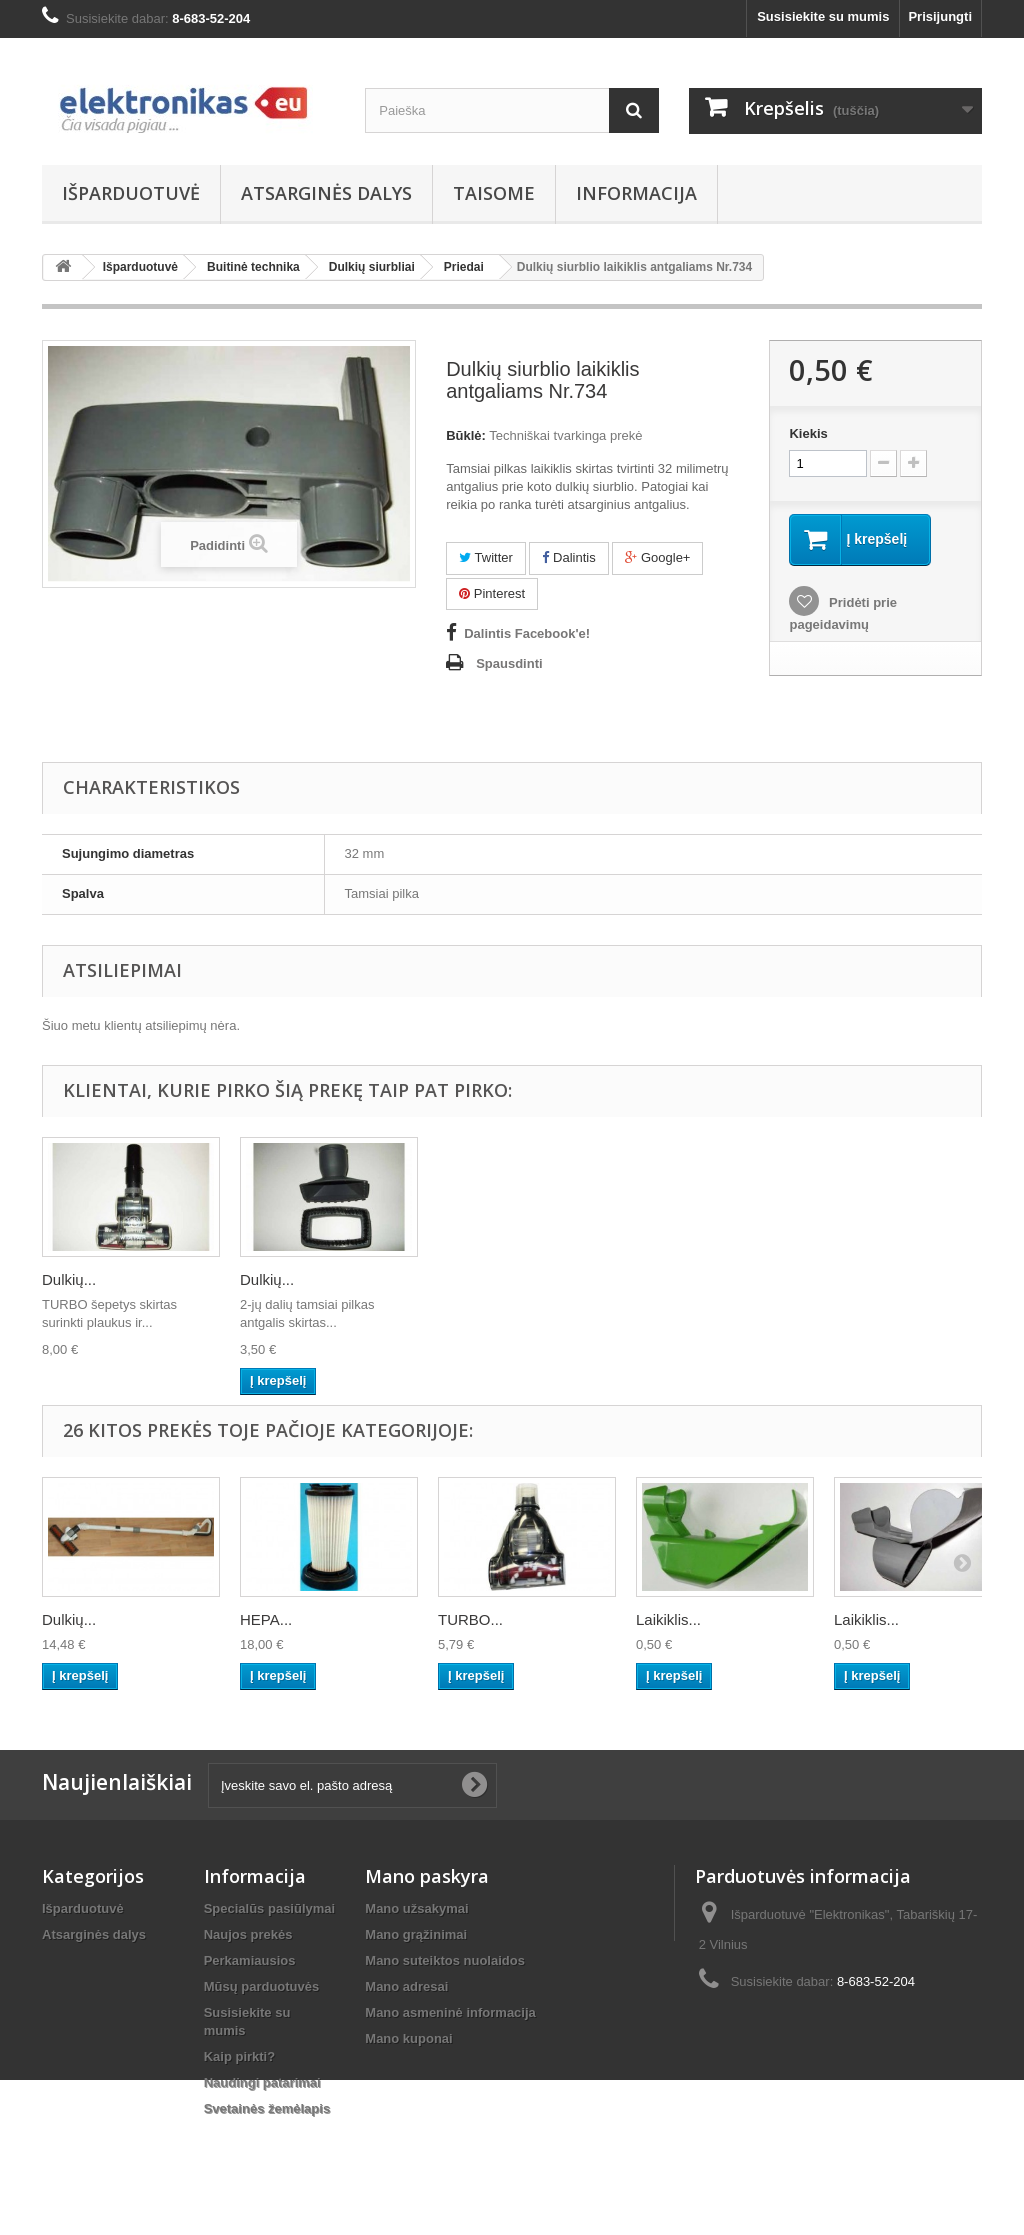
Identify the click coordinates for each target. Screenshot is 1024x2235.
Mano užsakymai (416, 1908)
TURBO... (470, 1619)
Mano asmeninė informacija (450, 2012)
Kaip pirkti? (240, 2056)
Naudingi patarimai (262, 2082)
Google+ (657, 557)
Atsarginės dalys (326, 193)
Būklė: (466, 435)
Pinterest (492, 593)
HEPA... (266, 1619)
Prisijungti (940, 16)
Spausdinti (509, 663)
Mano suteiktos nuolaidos (445, 1960)
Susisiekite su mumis (823, 16)
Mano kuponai (408, 2038)
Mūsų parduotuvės (262, 1986)
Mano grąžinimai (416, 1934)
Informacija (636, 193)
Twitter (486, 557)
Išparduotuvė (131, 193)
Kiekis (808, 433)
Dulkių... (69, 1279)
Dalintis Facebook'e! (527, 633)
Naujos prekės (248, 1934)
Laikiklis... (668, 1619)
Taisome (494, 193)
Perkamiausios (250, 1960)
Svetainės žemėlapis (267, 2108)
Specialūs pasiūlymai (270, 1908)
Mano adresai (406, 1986)
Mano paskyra (427, 1876)
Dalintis (568, 557)
